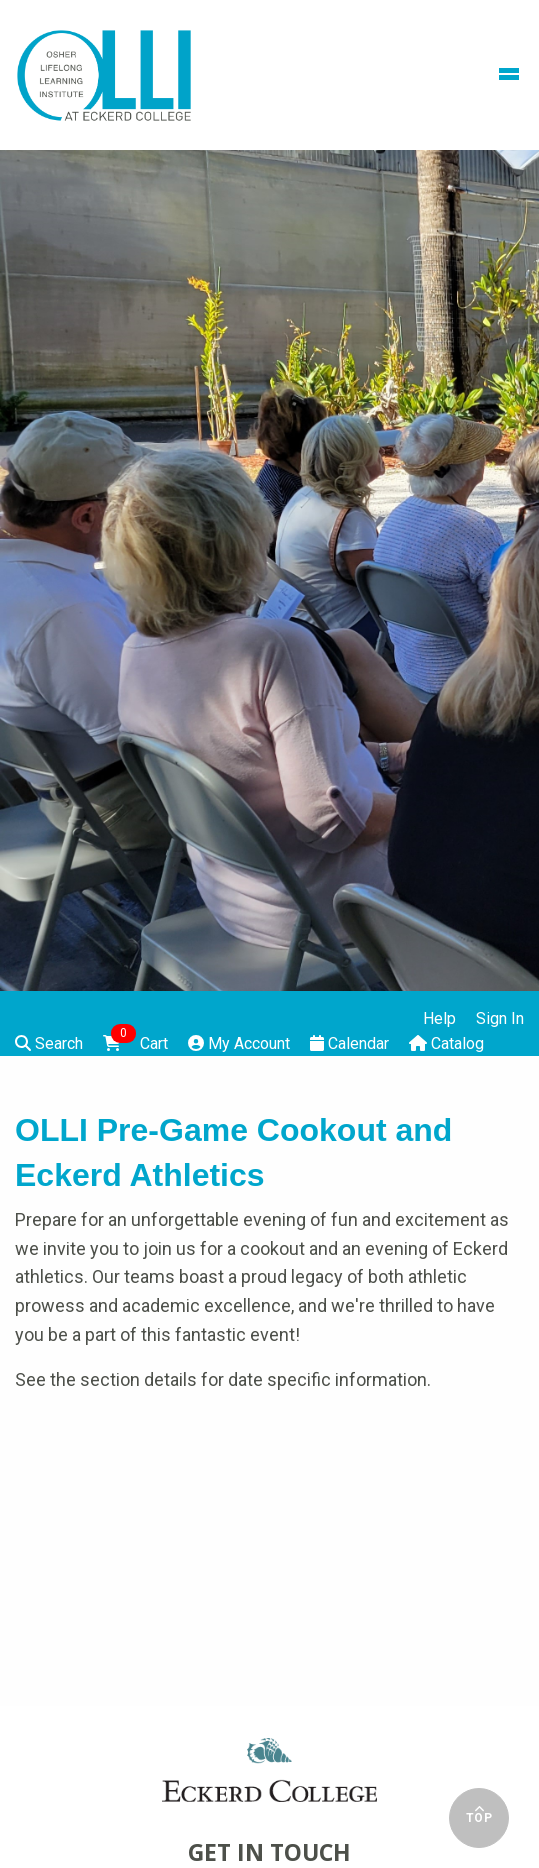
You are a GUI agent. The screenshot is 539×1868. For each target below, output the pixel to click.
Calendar (349, 1043)
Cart (135, 1042)
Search (49, 1043)
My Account (239, 1043)
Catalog (446, 1043)
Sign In (500, 1018)
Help (439, 1018)
